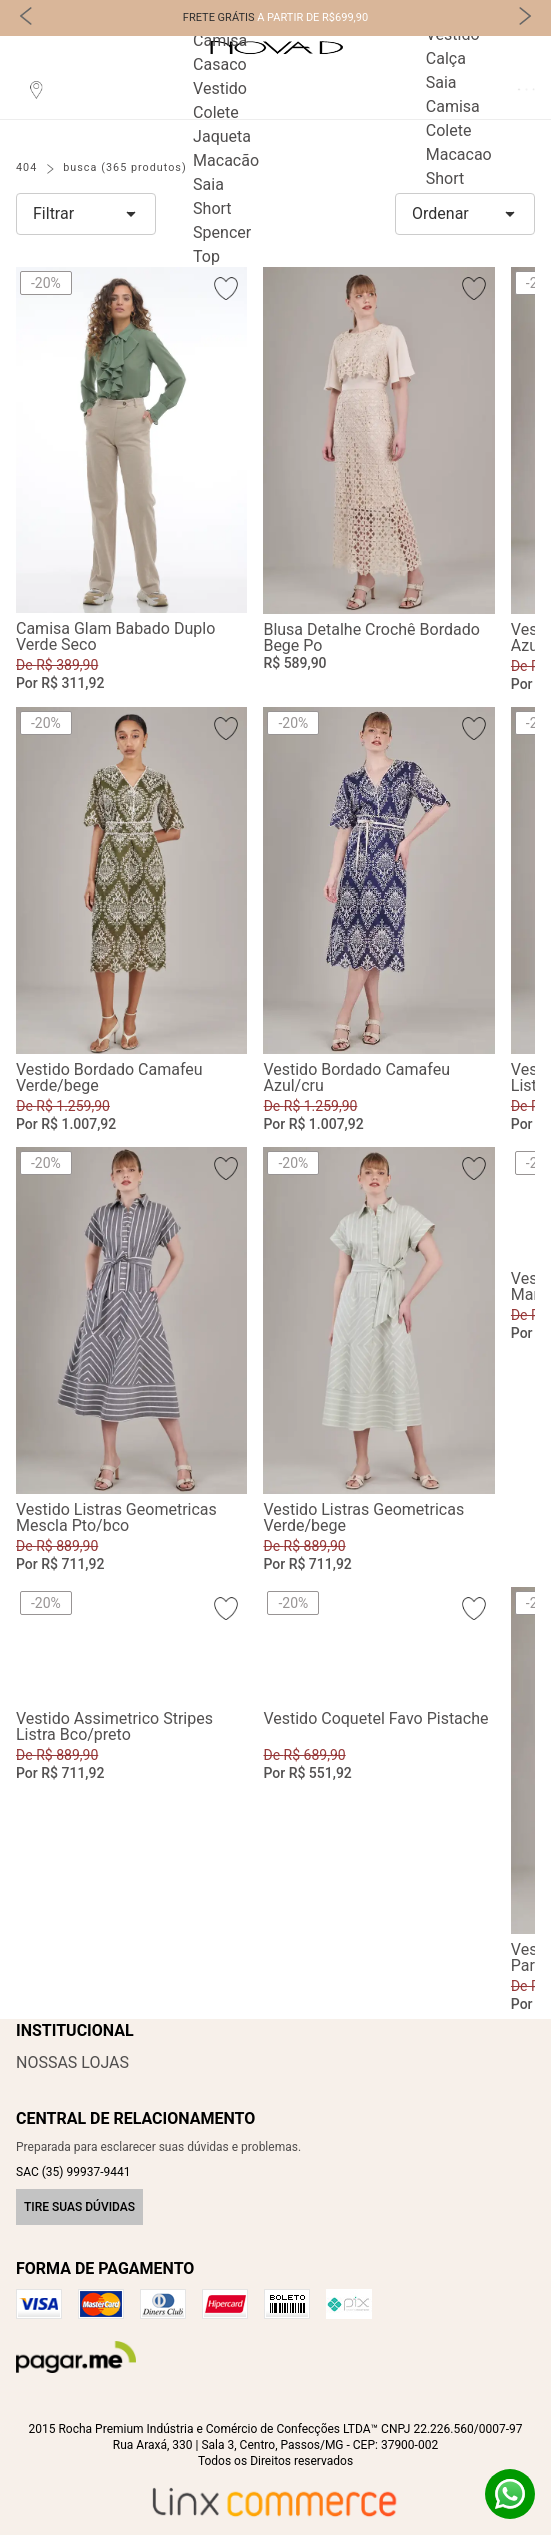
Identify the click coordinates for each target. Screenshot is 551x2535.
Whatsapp (510, 2494)
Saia (208, 184)
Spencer (222, 232)
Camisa (220, 40)
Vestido (220, 88)
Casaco (220, 64)
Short (212, 208)
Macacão (226, 160)
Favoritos (526, 89)
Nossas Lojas (72, 2062)
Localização (36, 89)
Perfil (518, 89)
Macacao (459, 154)
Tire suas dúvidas (79, 2207)
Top (206, 256)
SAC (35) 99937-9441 (73, 2172)
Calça (446, 58)
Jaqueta (222, 136)
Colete (216, 112)
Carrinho (533, 89)
